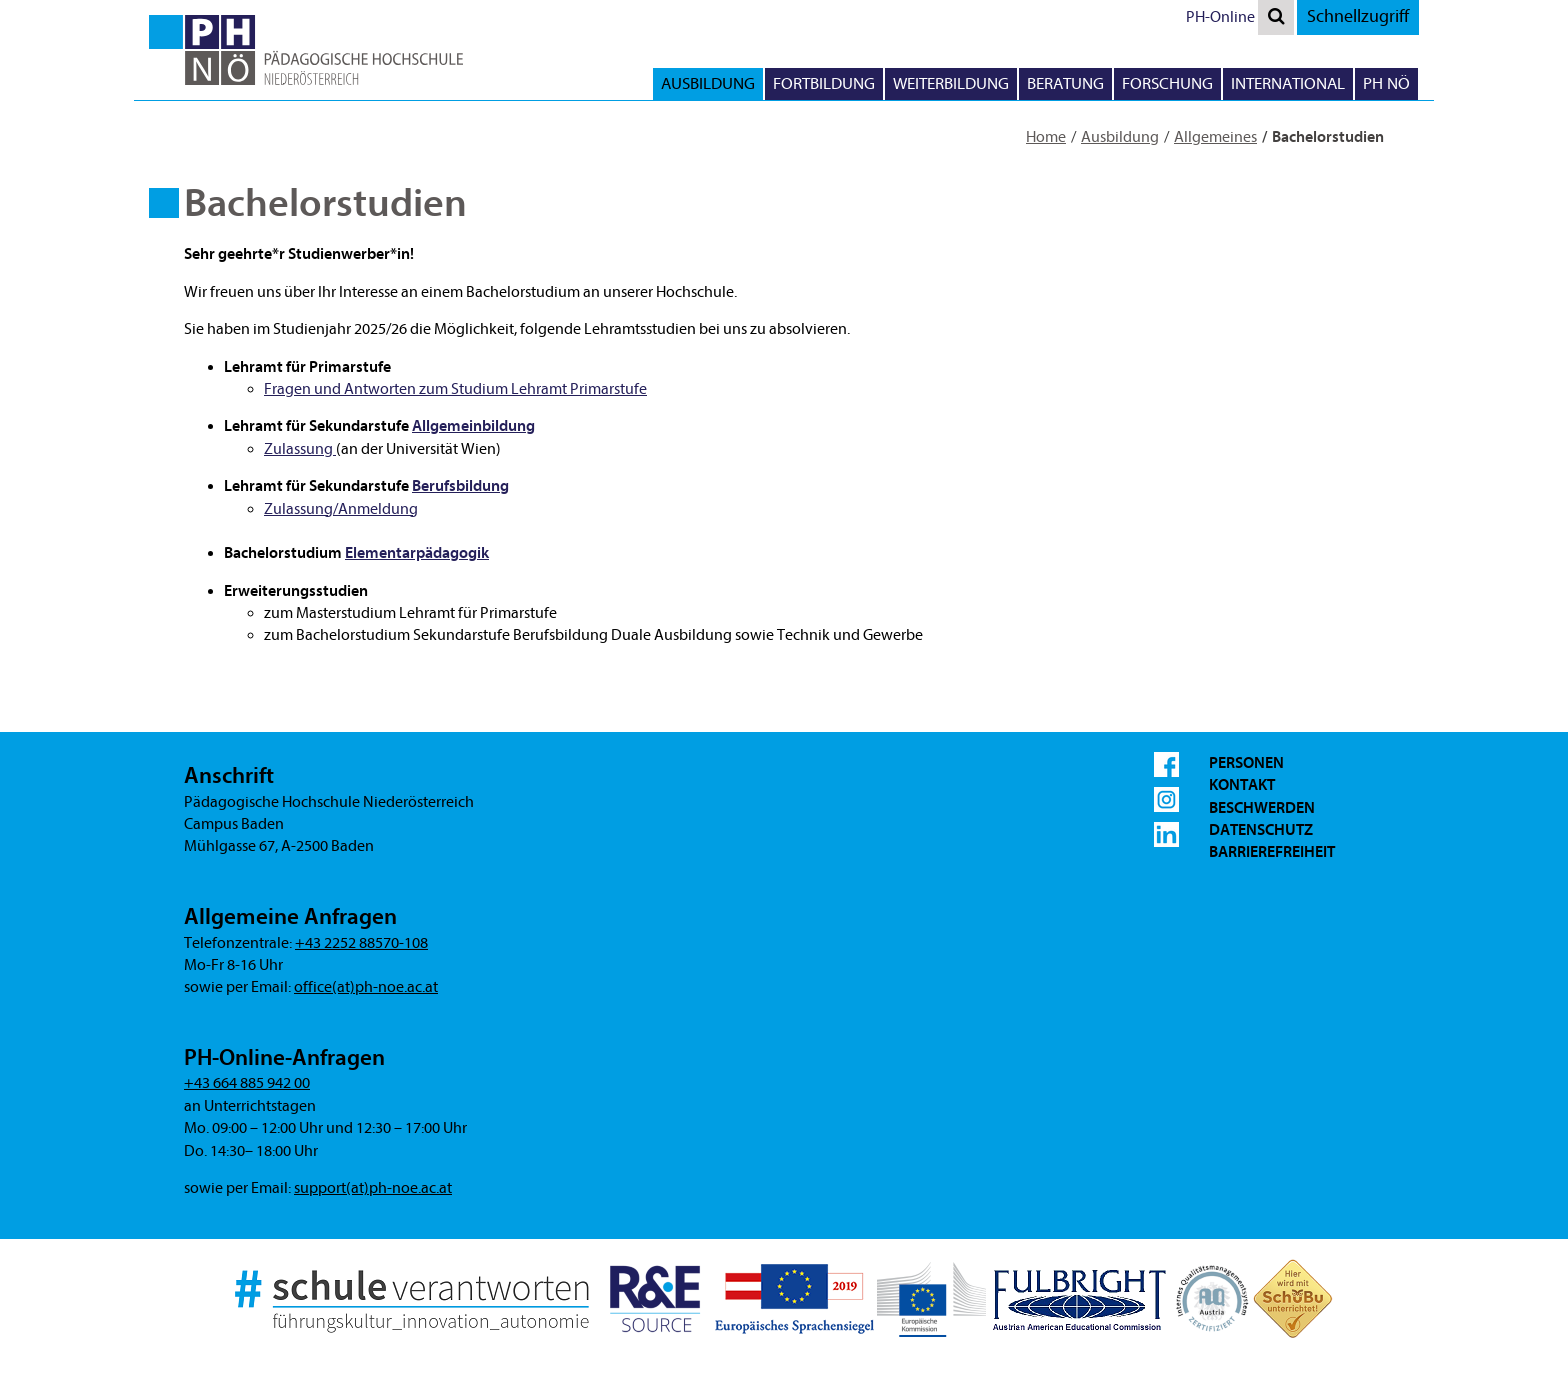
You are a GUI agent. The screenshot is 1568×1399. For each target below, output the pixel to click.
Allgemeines (1215, 137)
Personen (1246, 763)
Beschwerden (1262, 808)
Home (1046, 137)
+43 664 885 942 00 (247, 1083)
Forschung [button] (1167, 83)
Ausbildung (1120, 137)
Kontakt (1242, 785)
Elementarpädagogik (417, 553)
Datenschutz (1261, 830)
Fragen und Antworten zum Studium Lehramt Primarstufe (455, 389)
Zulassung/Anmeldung (341, 509)
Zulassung (300, 449)
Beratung (1065, 83)
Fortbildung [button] (824, 83)
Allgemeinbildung (473, 426)
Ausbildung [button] (708, 83)
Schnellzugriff (1358, 16)
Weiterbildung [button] (951, 83)
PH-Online (1220, 17)
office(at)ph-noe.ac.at (366, 987)
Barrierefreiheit (1272, 852)
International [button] (1288, 83)
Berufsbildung (460, 486)
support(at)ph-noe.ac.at (373, 1188)
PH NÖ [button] (1386, 83)
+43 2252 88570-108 (361, 943)
